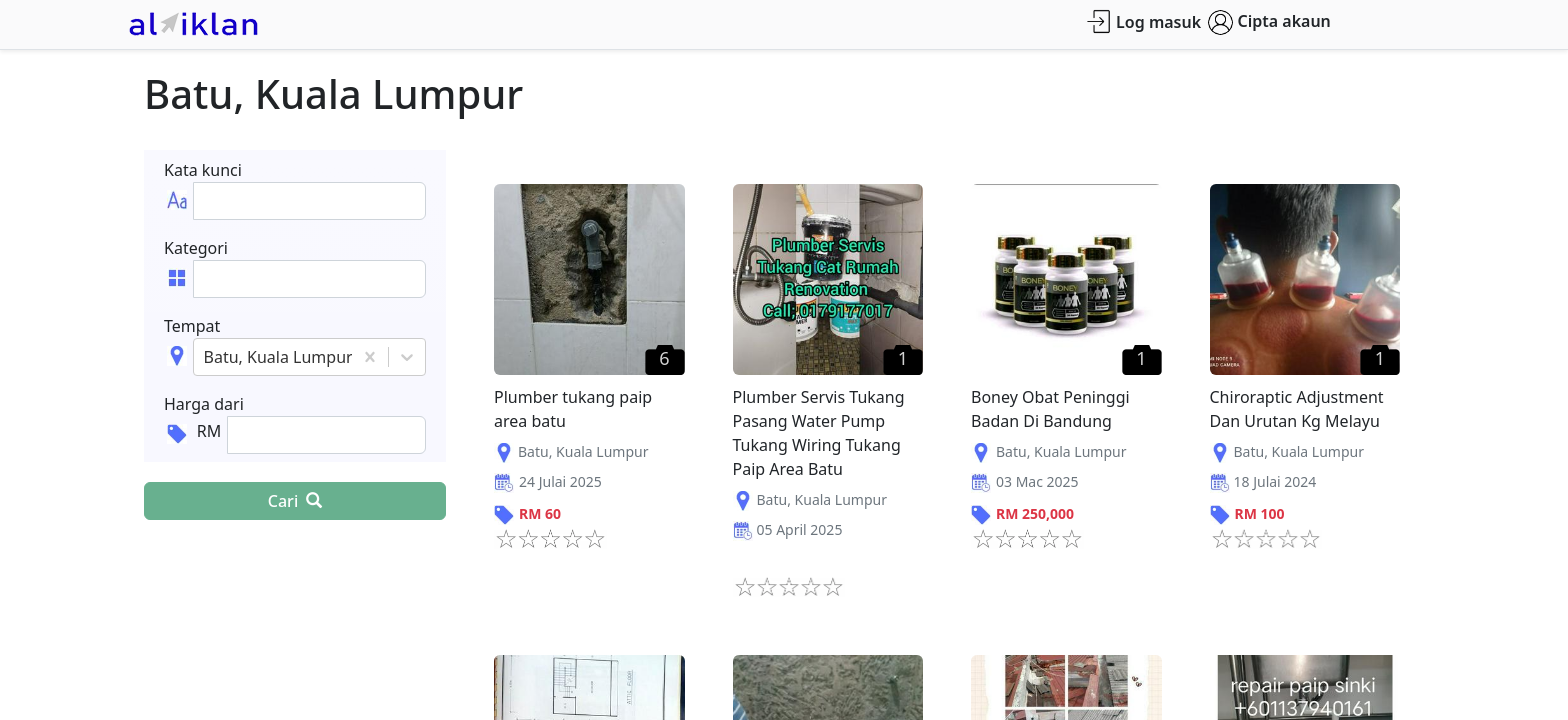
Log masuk (1143, 21)
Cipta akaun (1269, 22)
